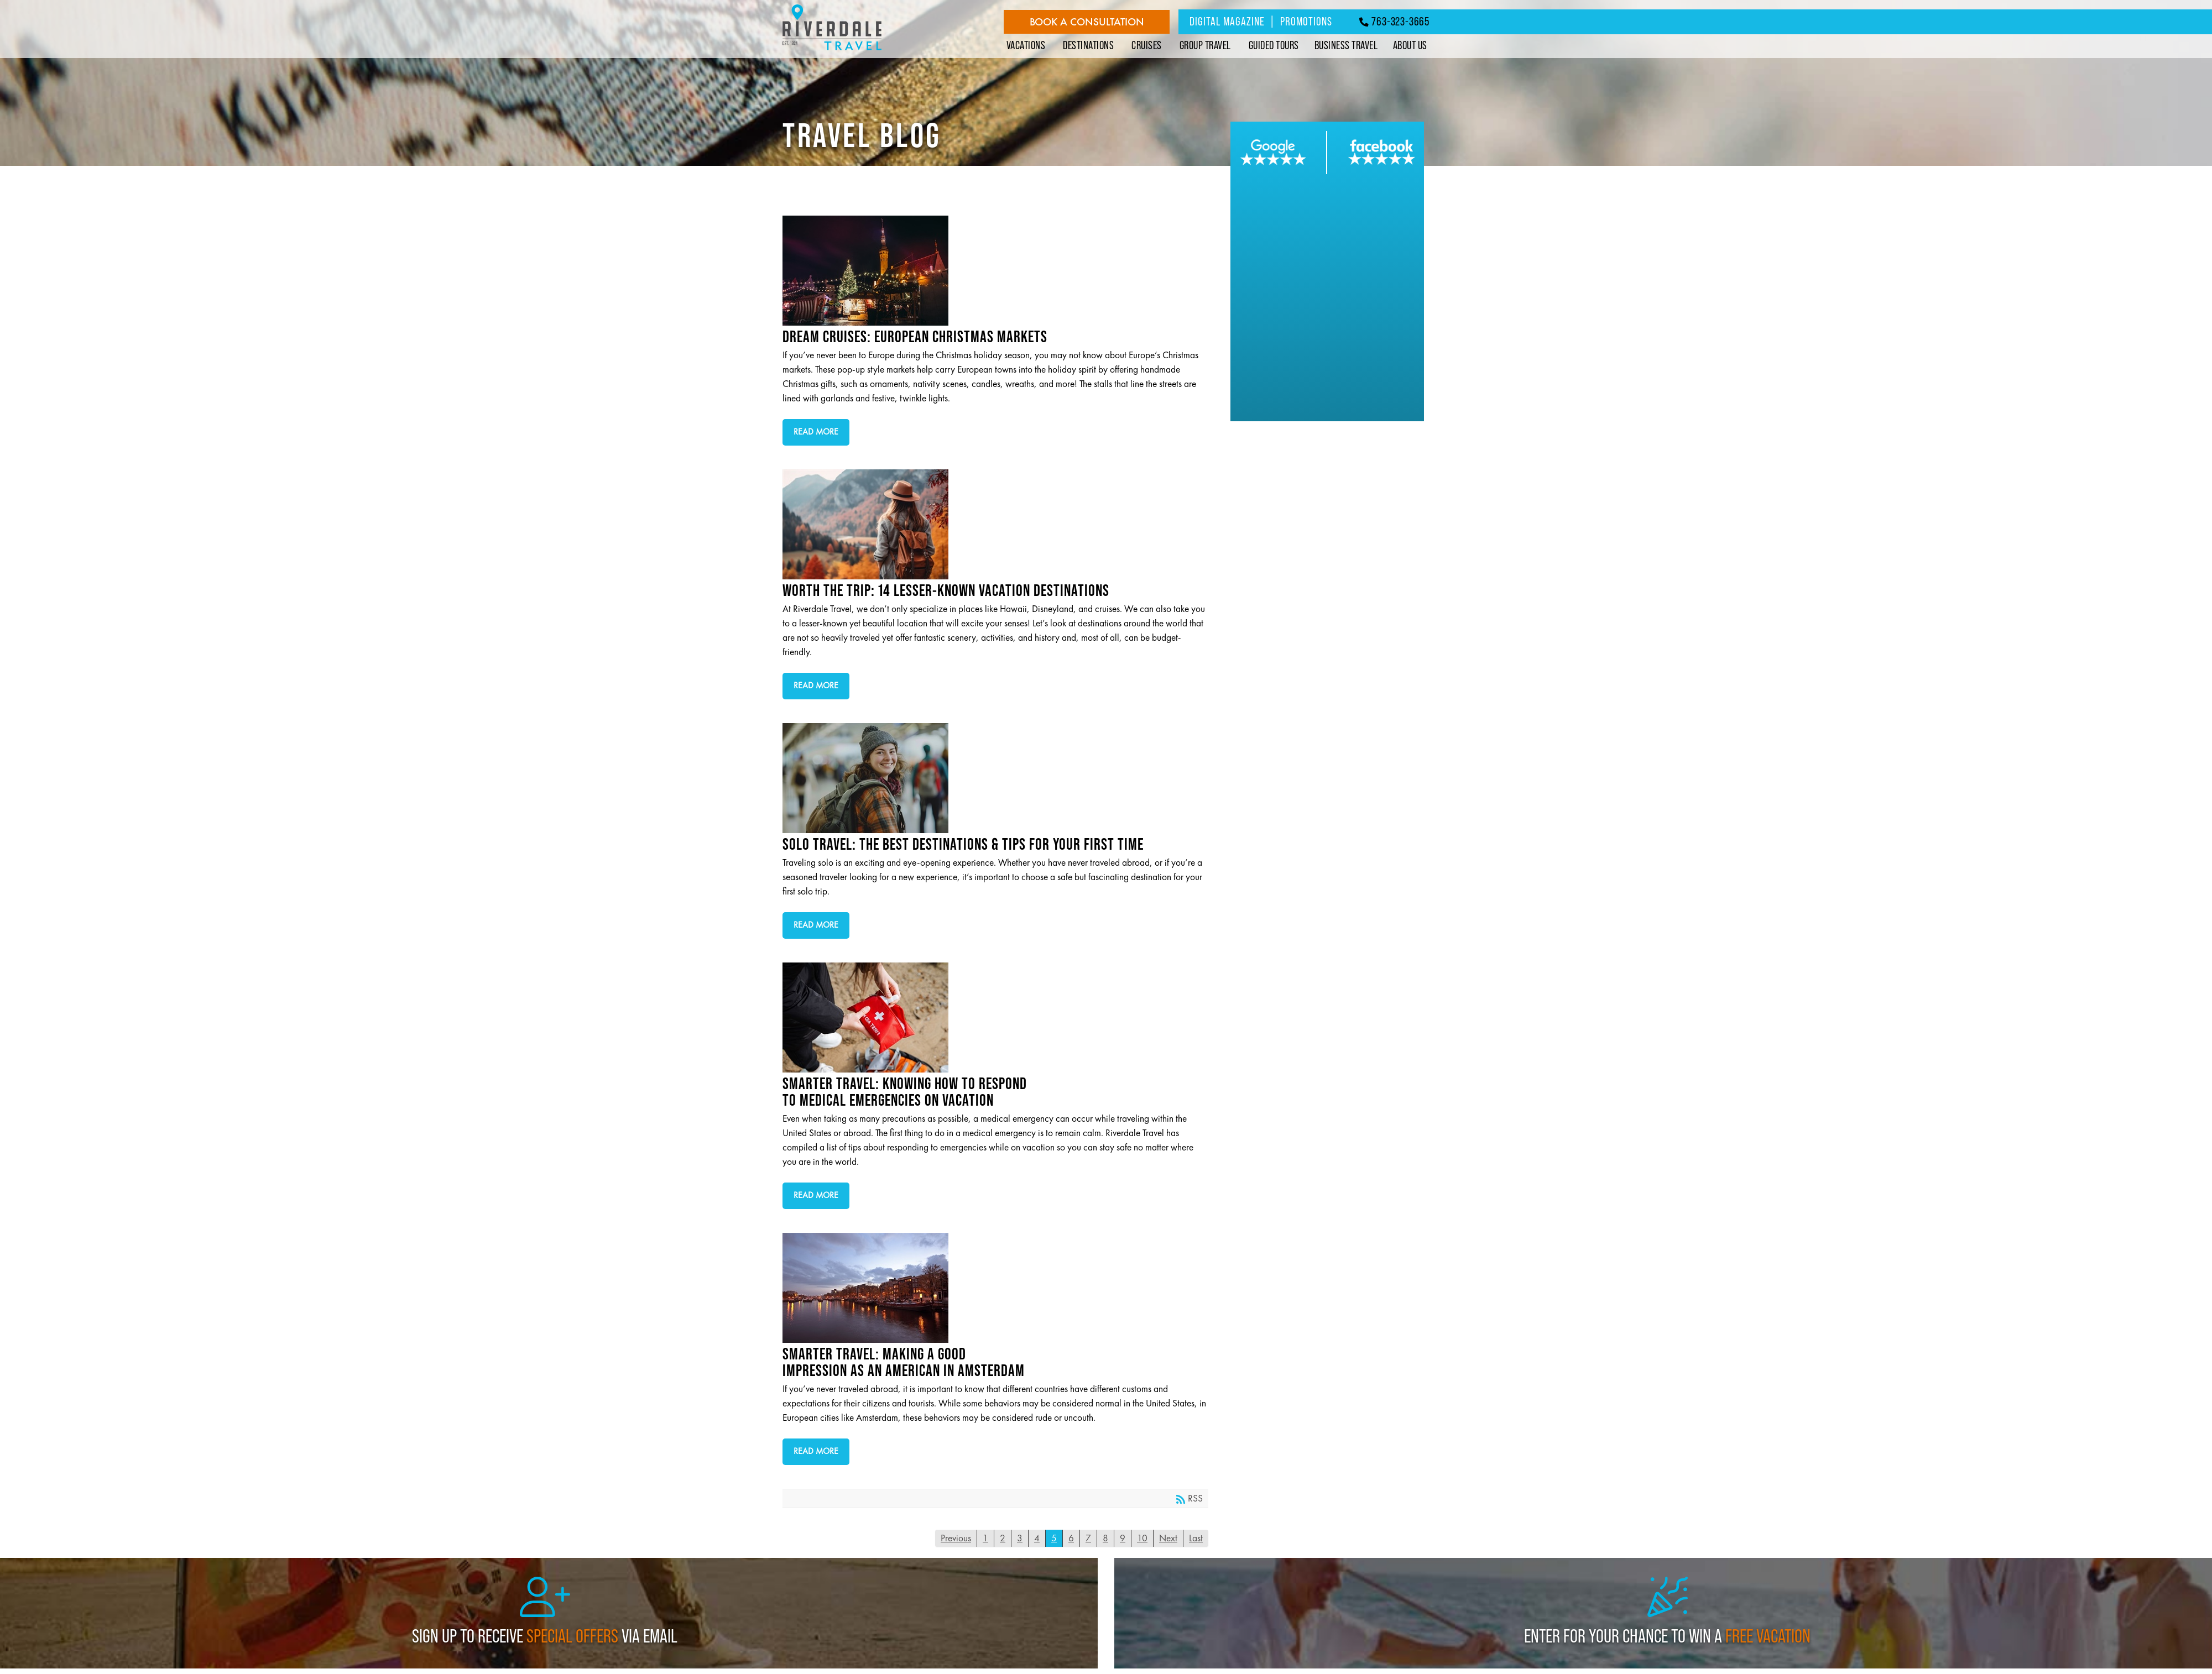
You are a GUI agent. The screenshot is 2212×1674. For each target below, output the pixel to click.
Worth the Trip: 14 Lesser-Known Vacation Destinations (991, 524)
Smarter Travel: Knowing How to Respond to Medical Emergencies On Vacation (991, 1017)
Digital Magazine (1227, 21)
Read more (816, 431)
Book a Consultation (1087, 22)
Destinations (1088, 45)
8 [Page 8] (1105, 1538)
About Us (1410, 45)
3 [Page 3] (1019, 1538)
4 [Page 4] (1037, 1538)
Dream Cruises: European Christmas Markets (991, 271)
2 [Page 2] (1002, 1538)
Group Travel (1205, 45)
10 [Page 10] (1142, 1538)
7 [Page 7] (1088, 1538)
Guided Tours (1274, 45)
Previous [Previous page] (956, 1538)
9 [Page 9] (1122, 1538)
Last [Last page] (1196, 1538)
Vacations (1026, 45)
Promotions (1306, 21)
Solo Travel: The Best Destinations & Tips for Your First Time (991, 778)
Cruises (1146, 45)
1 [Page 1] (985, 1538)
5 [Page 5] (1054, 1538)
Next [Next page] (1168, 1538)
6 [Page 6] (1071, 1538)
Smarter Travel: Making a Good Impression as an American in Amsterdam (991, 1288)
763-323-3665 (1394, 21)
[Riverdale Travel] (831, 51)
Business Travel (1346, 45)
